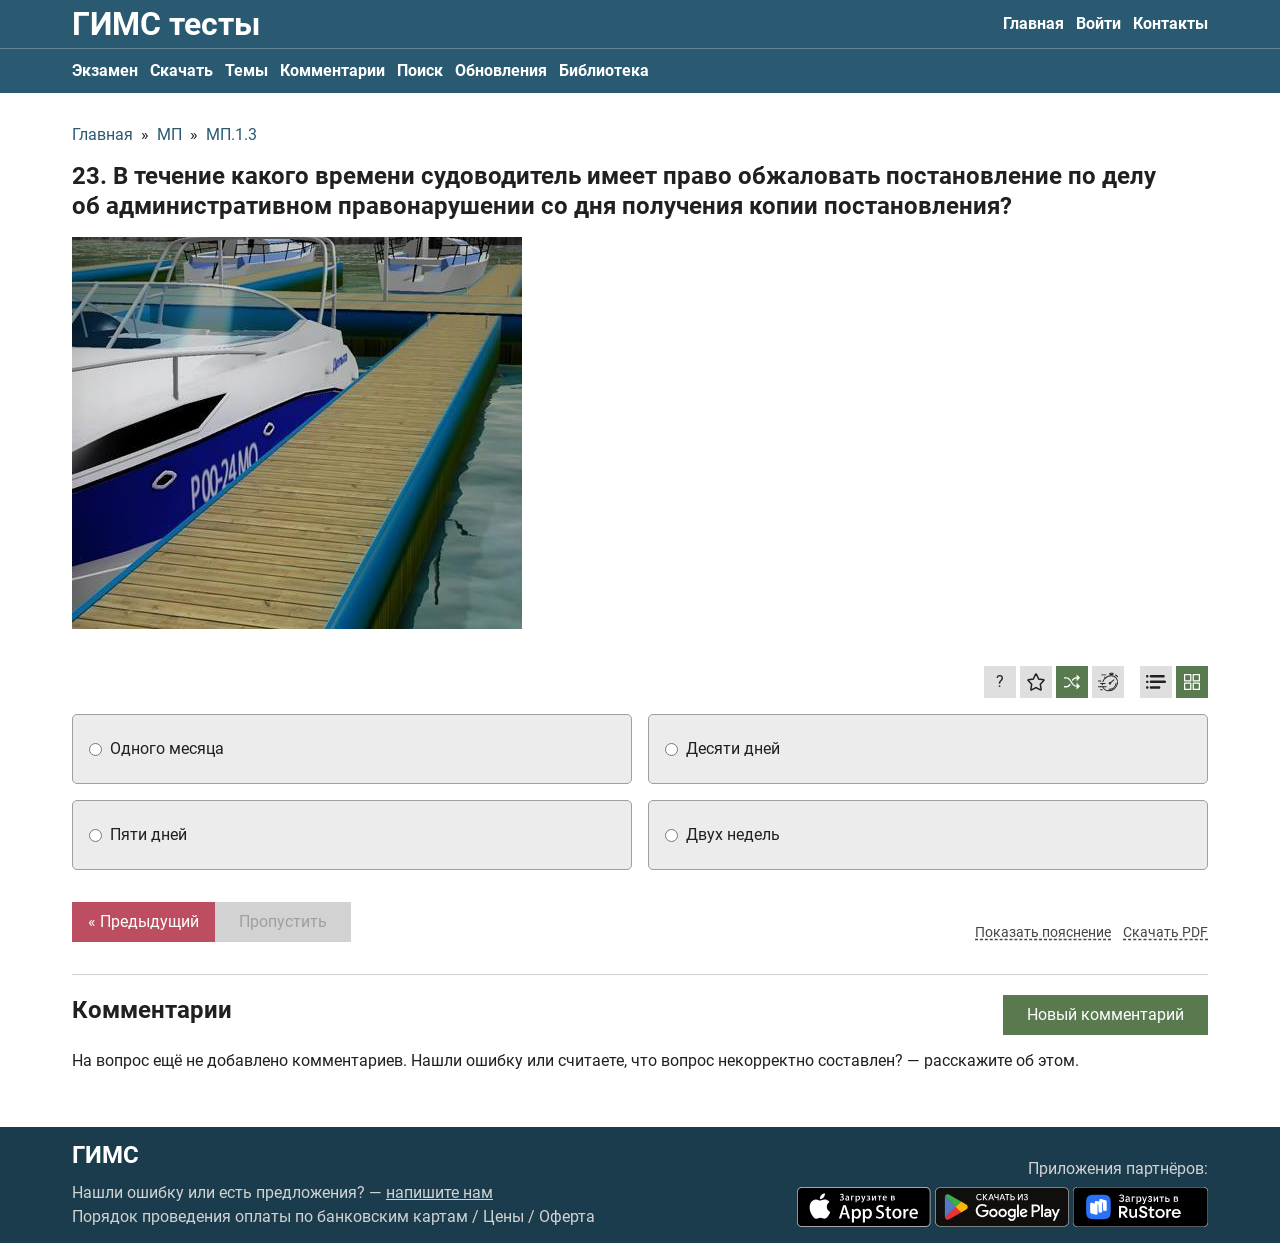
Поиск (420, 70)
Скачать (181, 70)
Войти (1098, 23)
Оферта (567, 1216)
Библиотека (604, 70)
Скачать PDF (1165, 932)
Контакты (1170, 23)
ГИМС (105, 1155)
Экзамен (105, 70)
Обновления (501, 70)
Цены (503, 1216)
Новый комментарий (1105, 1014)
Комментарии (332, 70)
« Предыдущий (143, 921)
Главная (1033, 23)
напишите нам (439, 1192)
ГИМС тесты (166, 24)
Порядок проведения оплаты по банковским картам (270, 1216)
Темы (246, 70)
